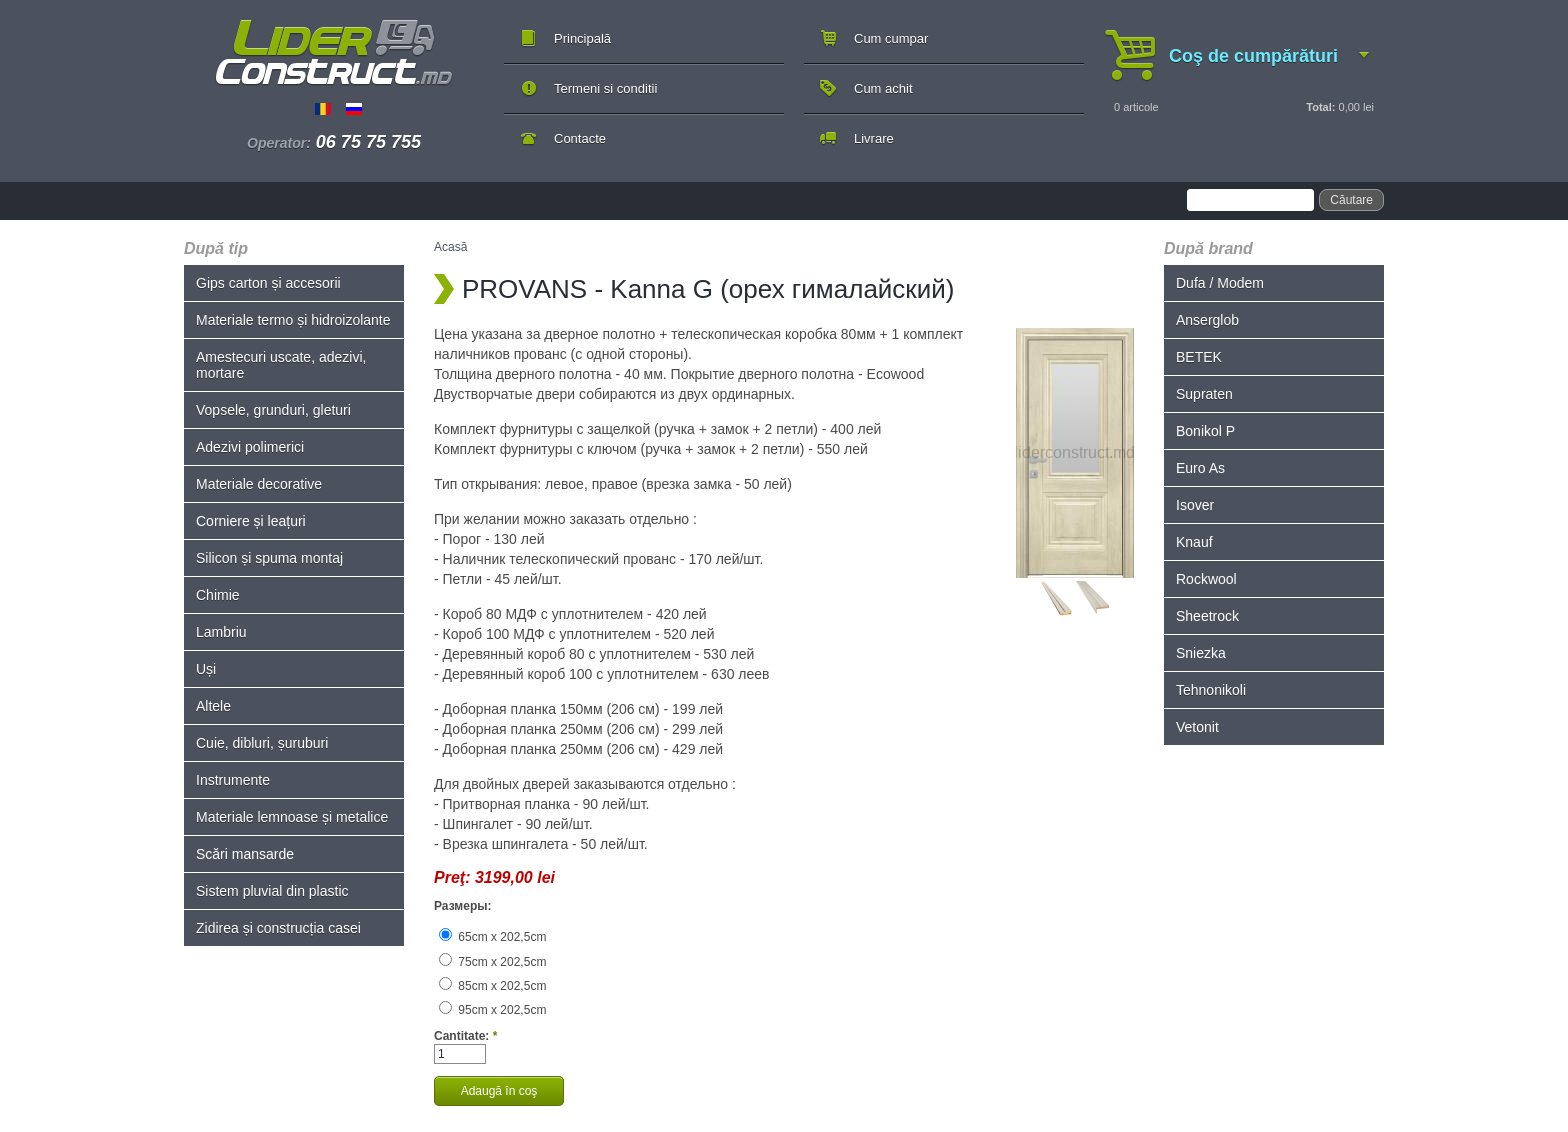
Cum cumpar (891, 38)
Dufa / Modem (1220, 283)
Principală (582, 38)
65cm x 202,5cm (492, 937)
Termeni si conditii (605, 88)
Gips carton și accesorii (268, 283)
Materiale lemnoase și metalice (292, 817)
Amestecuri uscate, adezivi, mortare (281, 365)
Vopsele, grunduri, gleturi (273, 410)
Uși (206, 669)
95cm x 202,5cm (492, 1010)
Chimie (218, 595)
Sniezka (1201, 653)
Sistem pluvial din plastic (272, 891)
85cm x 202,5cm (492, 986)
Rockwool (1206, 579)
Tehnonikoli (1211, 690)
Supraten (1204, 394)
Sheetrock (1207, 616)
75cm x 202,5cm (492, 962)
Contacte (580, 138)
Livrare (874, 138)
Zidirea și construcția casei (278, 928)
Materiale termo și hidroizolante (293, 320)
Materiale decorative (259, 484)
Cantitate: (465, 1036)
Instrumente (233, 780)
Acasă (450, 247)
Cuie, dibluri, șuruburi (262, 743)
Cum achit (883, 88)
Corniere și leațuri (251, 521)
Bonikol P (1205, 431)
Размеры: (462, 906)
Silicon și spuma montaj (269, 558)
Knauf (1194, 542)
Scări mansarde (245, 854)
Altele (213, 706)
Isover (1195, 505)
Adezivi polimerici (250, 447)
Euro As (1200, 468)
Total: (1320, 107)
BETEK (1199, 357)
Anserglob (1207, 320)
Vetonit (1197, 727)
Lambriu (221, 632)
